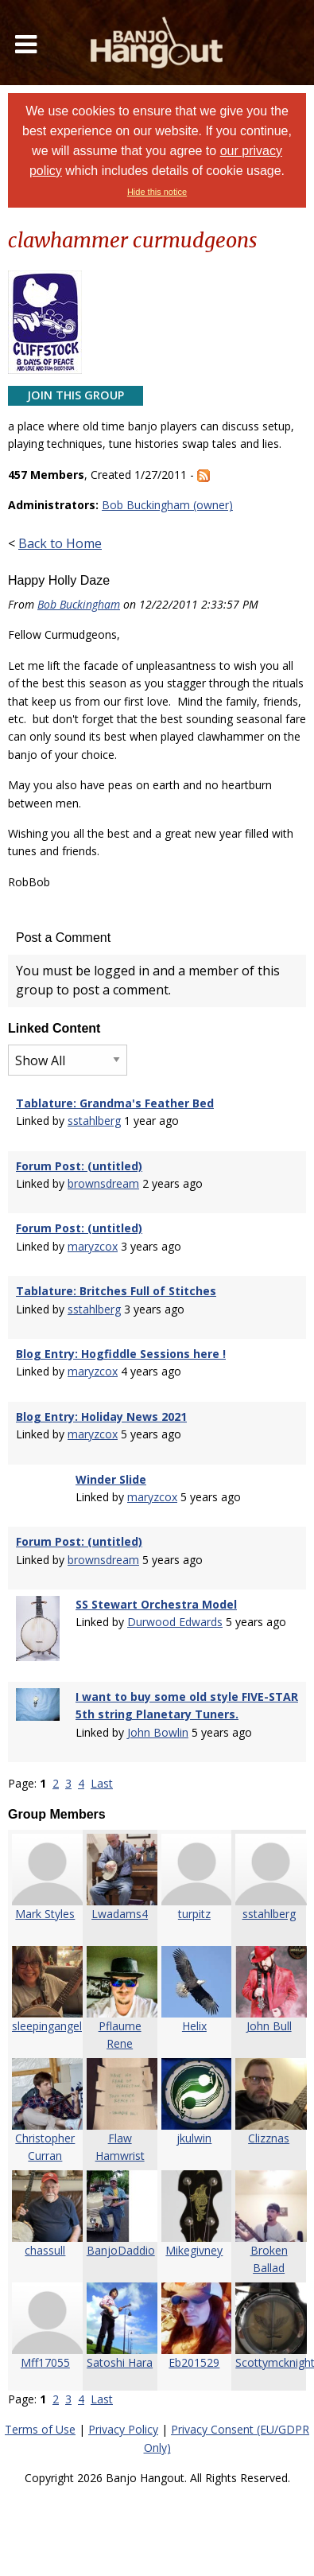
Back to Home (60, 543)
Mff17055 (45, 2362)
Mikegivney (194, 2250)
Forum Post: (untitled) (79, 1165)
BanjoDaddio (121, 2250)
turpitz (194, 1913)
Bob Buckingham (78, 604)
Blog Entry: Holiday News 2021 (101, 1416)
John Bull (269, 2025)
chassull (45, 2250)
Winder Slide (111, 1479)
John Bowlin (157, 1732)
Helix (194, 2025)
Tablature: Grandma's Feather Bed (115, 1103)
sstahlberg (94, 1120)
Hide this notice (157, 192)
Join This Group (75, 395)
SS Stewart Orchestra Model (156, 1604)
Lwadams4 (119, 1913)
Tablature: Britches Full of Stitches (116, 1290)
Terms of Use (40, 2429)
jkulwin (193, 2138)
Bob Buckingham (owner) (167, 504)
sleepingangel (47, 2025)
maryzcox (93, 1246)
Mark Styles (45, 1913)
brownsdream (103, 1183)
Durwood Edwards (175, 1621)
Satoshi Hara (120, 2362)
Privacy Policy (123, 2429)
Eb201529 (194, 2362)
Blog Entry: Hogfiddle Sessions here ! (121, 1353)
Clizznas (268, 2138)
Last (102, 1783)
